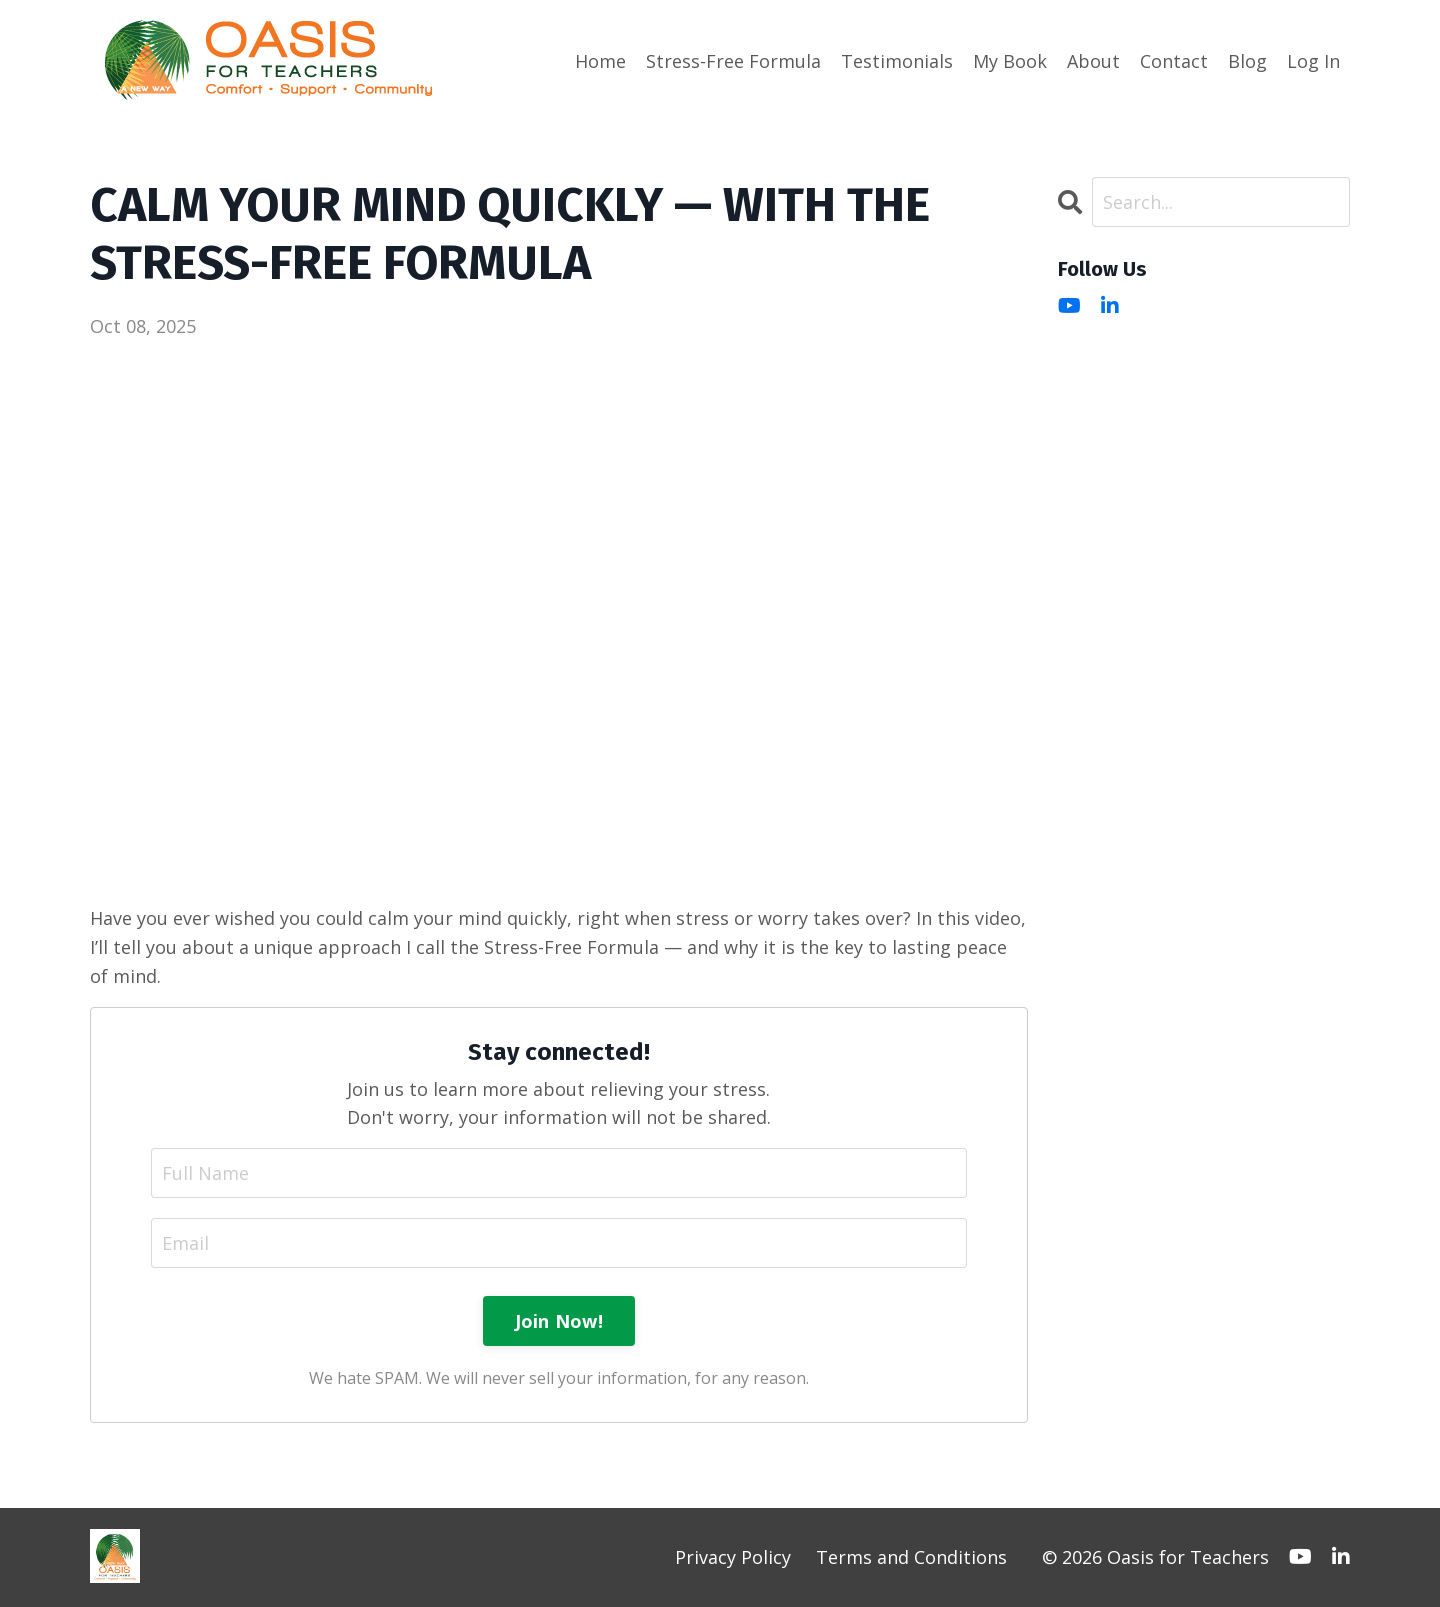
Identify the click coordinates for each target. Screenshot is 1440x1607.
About (1093, 61)
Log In (1313, 61)
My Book (1010, 61)
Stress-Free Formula (733, 61)
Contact (1174, 61)
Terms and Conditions (911, 1557)
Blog (1247, 61)
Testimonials (897, 61)
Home (600, 61)
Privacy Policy (733, 1557)
